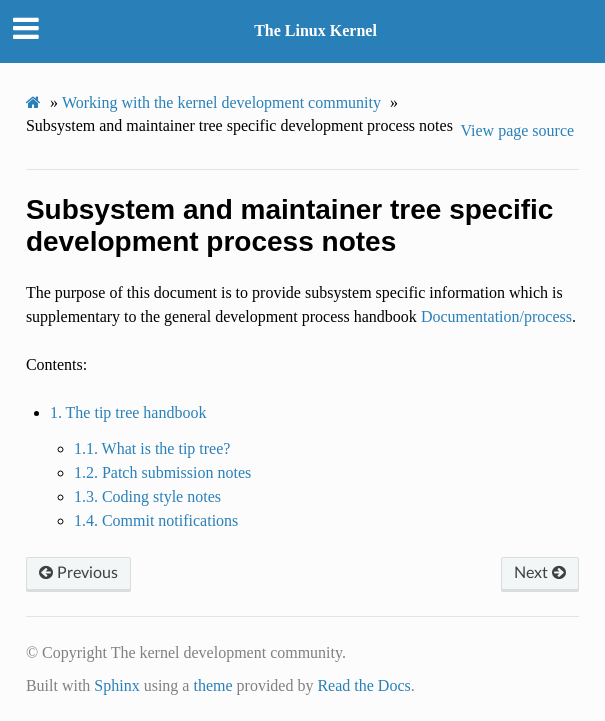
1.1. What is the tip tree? (152, 448)
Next (540, 573)
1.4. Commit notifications (156, 520)
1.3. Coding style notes (147, 496)
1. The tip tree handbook (128, 412)
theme (212, 685)
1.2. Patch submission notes (162, 472)
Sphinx (116, 685)
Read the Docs (363, 685)
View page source (517, 130)
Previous (78, 573)
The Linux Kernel (315, 30)
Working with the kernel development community (221, 102)
